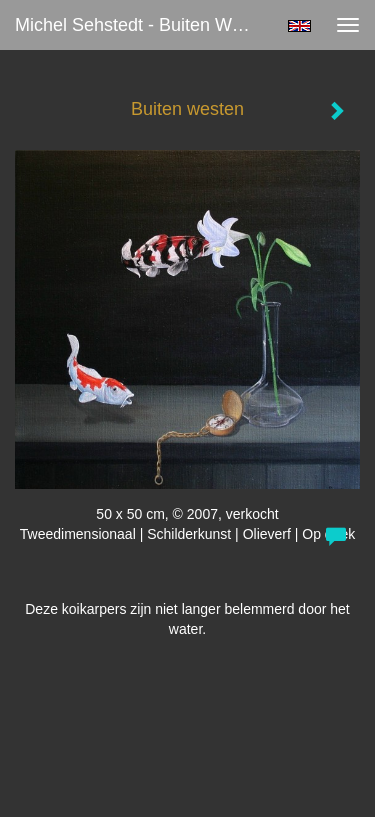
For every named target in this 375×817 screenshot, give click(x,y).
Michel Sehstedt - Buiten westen (143, 25)
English (299, 26)
